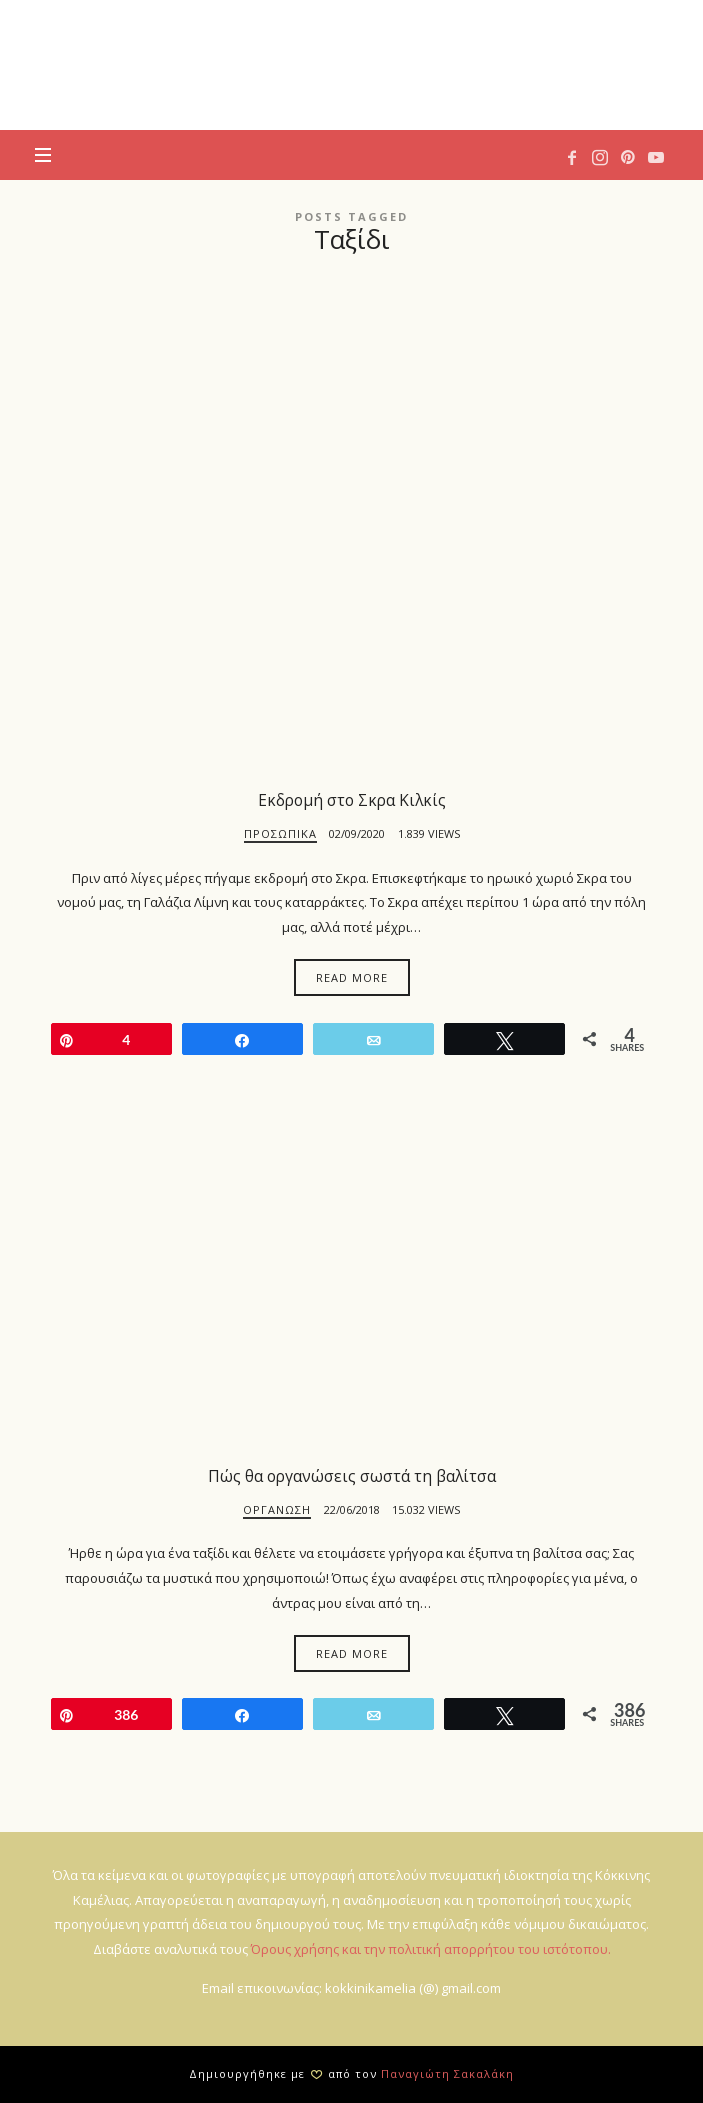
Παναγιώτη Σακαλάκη (447, 2073)
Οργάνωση (277, 1509)
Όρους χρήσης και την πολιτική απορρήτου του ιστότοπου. (431, 1949)
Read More (352, 977)
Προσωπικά (280, 833)
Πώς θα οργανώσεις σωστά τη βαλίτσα (352, 1476)
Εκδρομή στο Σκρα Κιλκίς (352, 800)
